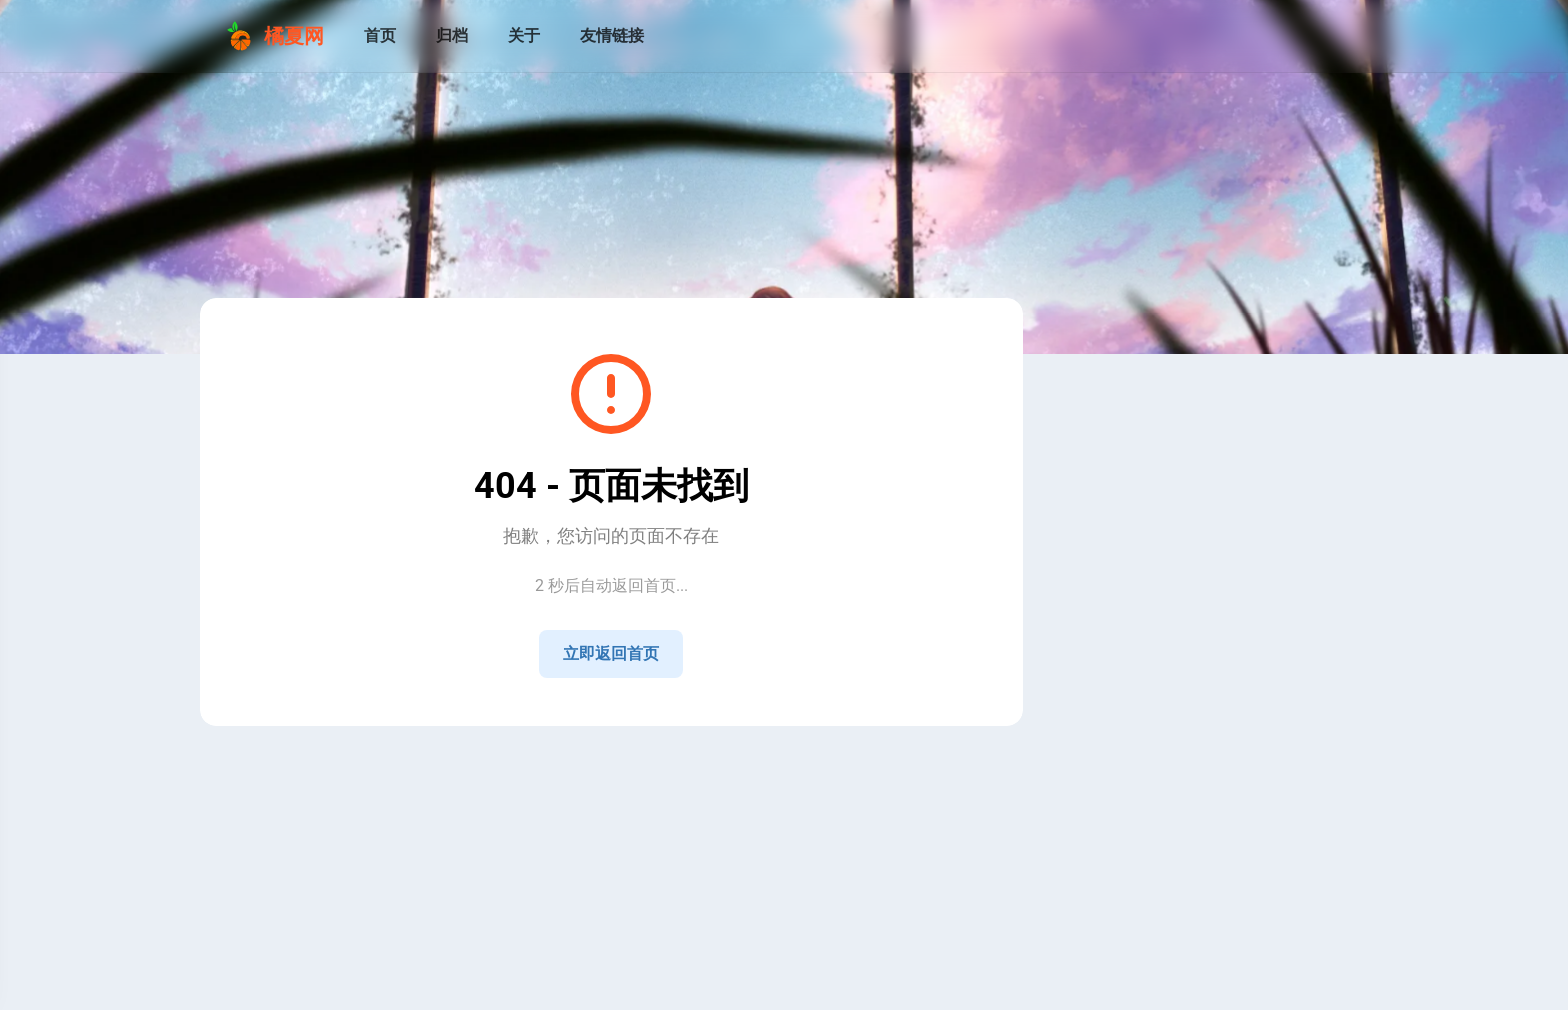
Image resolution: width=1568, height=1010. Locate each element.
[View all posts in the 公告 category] (1179, 823)
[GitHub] (1227, 700)
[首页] (380, 36)
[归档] (452, 36)
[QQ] (1179, 700)
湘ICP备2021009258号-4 (625, 772)
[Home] (1131, 700)
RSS (578, 752)
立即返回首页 (611, 653)
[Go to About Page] (1179, 438)
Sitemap (629, 752)
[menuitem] (1342, 36)
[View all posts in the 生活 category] (1179, 903)
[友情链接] (612, 36)
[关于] (524, 36)
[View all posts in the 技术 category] (1179, 863)
